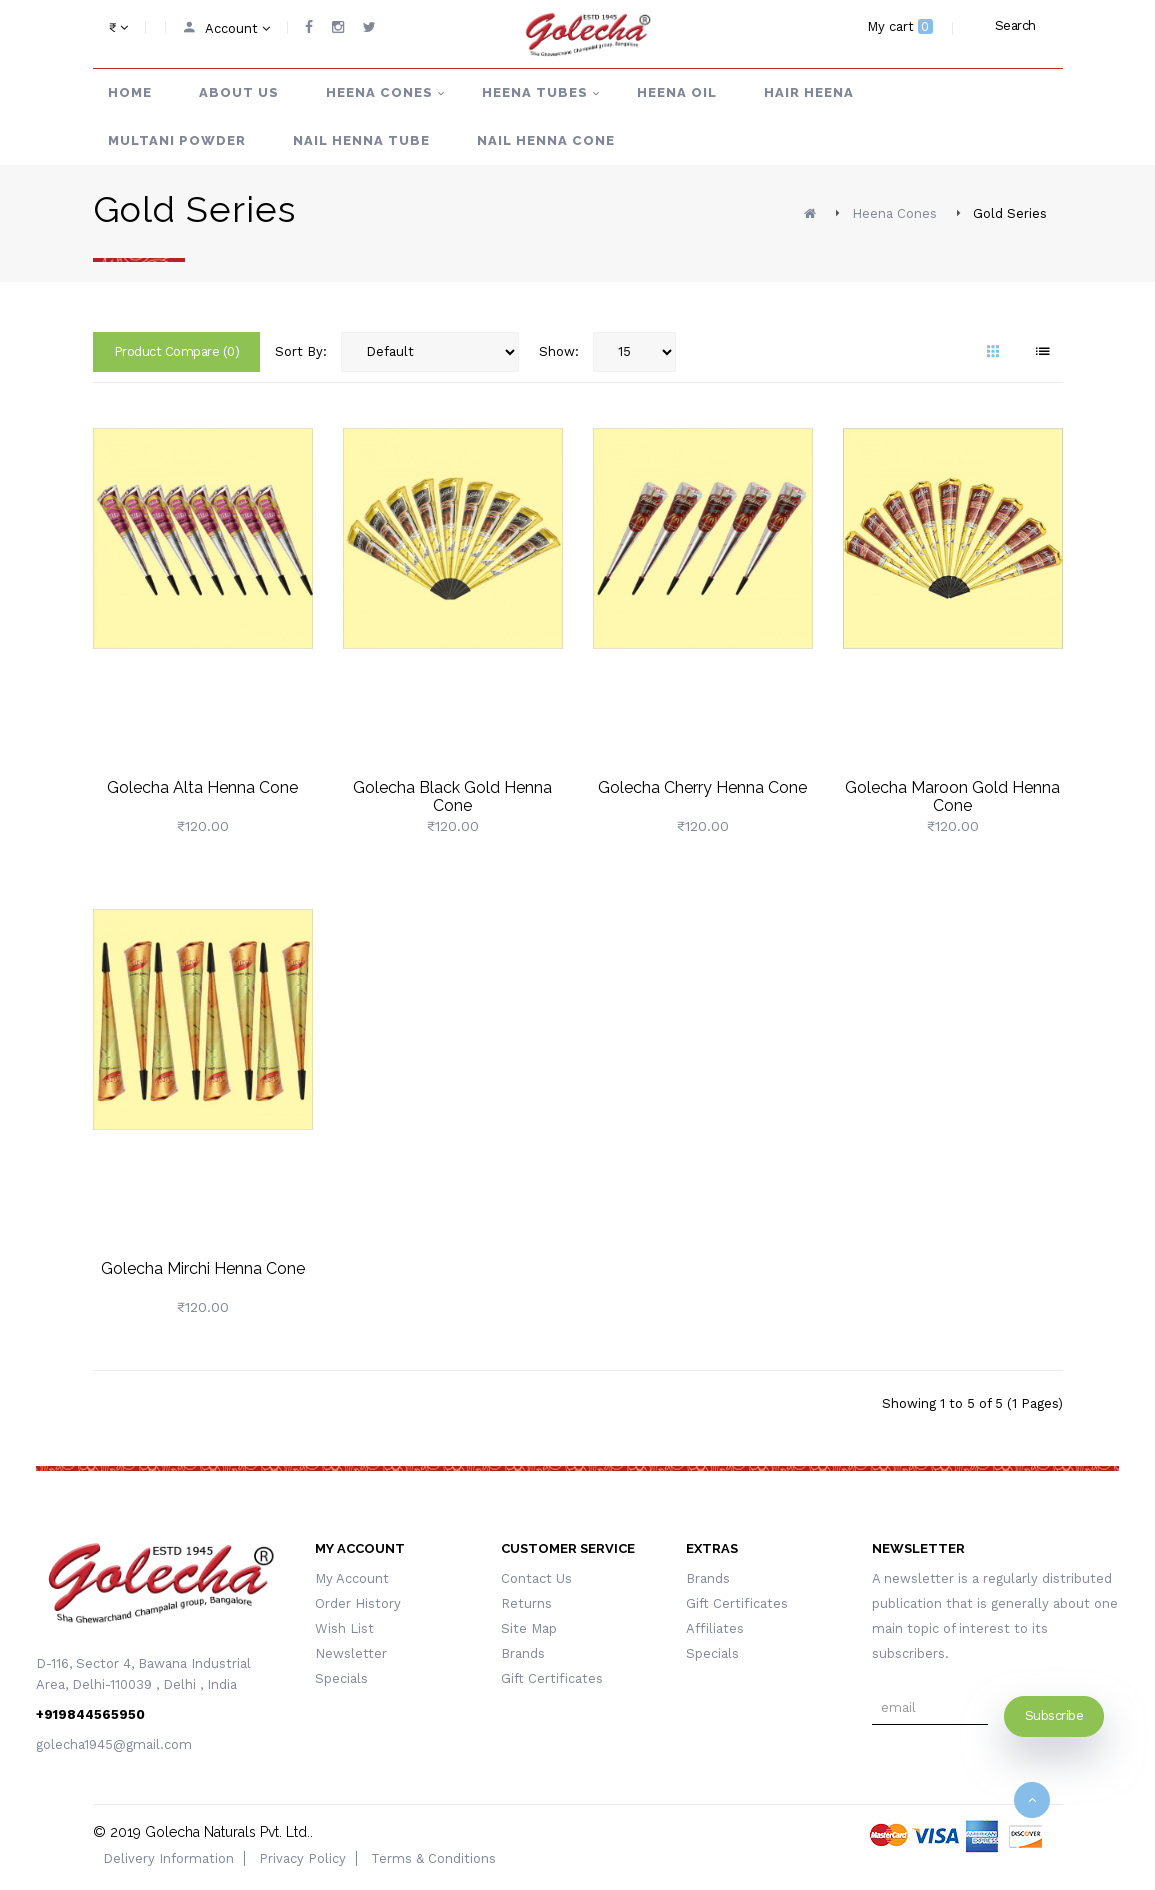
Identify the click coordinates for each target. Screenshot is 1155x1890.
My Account (352, 1578)
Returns (526, 1603)
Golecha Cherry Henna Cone (702, 787)
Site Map (529, 1628)
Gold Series (1010, 213)
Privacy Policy (302, 1858)
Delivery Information (168, 1858)
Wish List (344, 1628)
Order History (358, 1603)
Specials (341, 1678)
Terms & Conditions (433, 1858)
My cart (900, 26)
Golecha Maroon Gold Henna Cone (952, 796)
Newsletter (351, 1653)
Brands (523, 1653)
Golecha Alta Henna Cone (202, 787)
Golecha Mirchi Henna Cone (203, 1268)
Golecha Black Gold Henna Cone (452, 796)
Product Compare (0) (177, 351)
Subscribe (1054, 1715)
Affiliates (715, 1628)
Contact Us (536, 1578)
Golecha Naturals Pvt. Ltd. (227, 1832)
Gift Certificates (552, 1678)
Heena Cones (894, 213)
